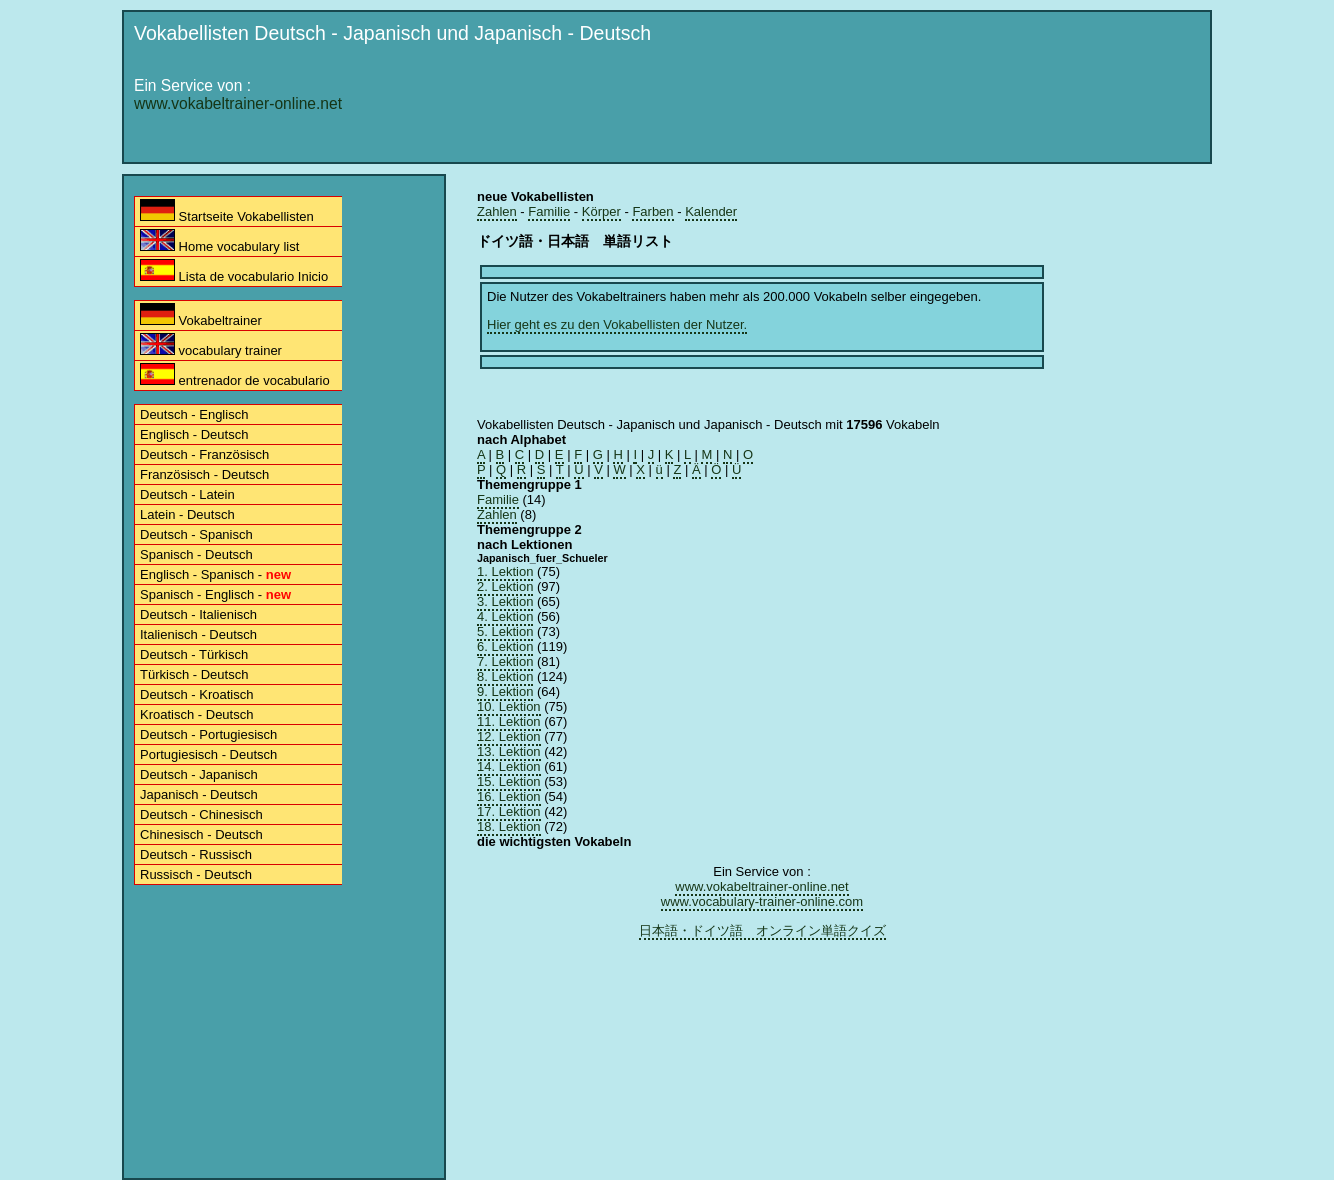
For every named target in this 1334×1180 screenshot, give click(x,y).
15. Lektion (509, 781)
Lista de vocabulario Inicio (234, 271)
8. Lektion (505, 676)
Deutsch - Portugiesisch (208, 734)
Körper (601, 211)
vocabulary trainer (211, 345)
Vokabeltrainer (201, 315)
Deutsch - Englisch (194, 414)
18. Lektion (509, 826)
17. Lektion (509, 811)
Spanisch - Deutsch (196, 554)
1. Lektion (505, 571)
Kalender (711, 211)
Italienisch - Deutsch (198, 634)
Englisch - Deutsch (194, 434)
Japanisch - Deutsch (199, 794)
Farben (652, 211)
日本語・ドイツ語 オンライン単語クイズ (762, 930)
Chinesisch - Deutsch (201, 834)
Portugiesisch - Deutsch (208, 754)
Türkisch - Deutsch (194, 674)
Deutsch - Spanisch (196, 534)
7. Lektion (505, 661)
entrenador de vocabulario (235, 375)
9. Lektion (505, 691)
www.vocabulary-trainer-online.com (762, 901)
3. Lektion (505, 601)
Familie (549, 211)
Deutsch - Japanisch (199, 774)
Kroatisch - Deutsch (196, 714)
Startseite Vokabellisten (227, 211)
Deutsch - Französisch (204, 454)
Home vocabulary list (219, 241)
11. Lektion (509, 721)
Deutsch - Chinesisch (201, 814)
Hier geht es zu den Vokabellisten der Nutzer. (617, 324)
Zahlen (497, 211)
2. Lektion (505, 586)
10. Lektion (509, 706)
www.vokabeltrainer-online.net (238, 103)
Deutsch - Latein (187, 494)
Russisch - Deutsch (196, 874)
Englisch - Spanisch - (215, 574)
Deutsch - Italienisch (198, 614)
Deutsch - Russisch (196, 854)
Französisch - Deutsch (204, 474)
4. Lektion (505, 616)
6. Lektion (505, 646)
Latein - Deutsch (187, 514)
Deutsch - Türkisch (194, 654)
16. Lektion (509, 796)
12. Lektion (509, 736)
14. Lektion (509, 766)
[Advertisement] (838, 107)
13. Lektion (509, 751)
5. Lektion (505, 631)
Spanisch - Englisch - (215, 594)
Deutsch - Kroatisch (196, 694)
